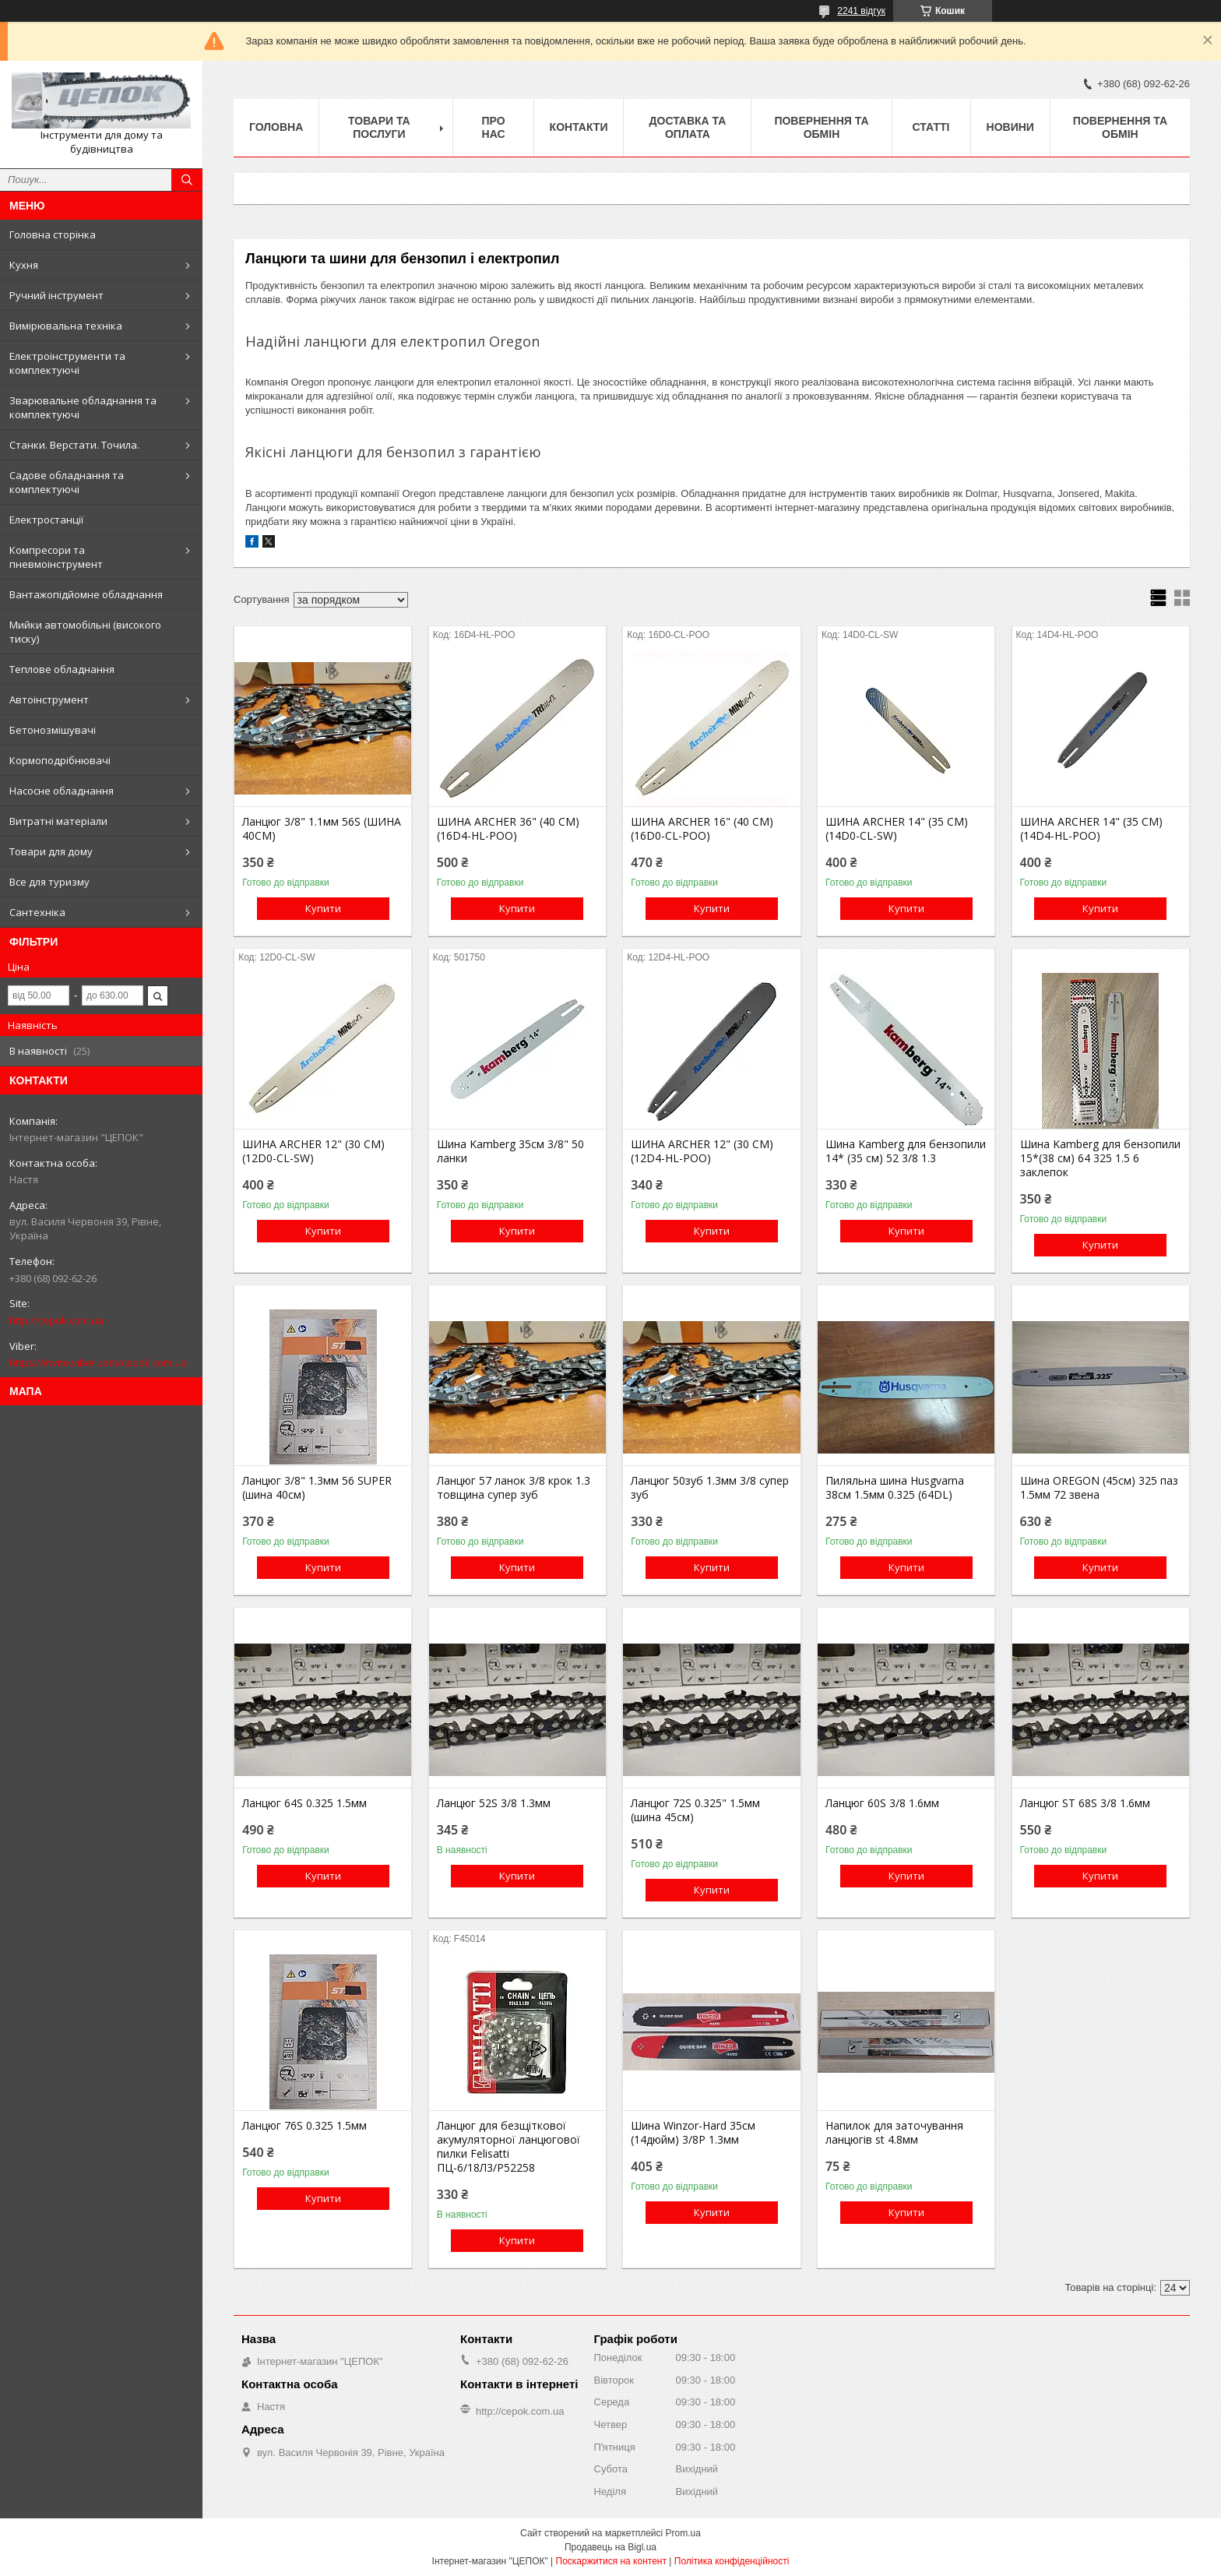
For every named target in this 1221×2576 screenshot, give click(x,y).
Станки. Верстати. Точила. (74, 445)
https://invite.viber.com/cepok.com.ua (98, 1362)
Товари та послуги (379, 127)
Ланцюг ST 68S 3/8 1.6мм (1085, 1803)
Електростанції (46, 520)
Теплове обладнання (61, 669)
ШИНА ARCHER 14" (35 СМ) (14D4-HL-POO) (1091, 829)
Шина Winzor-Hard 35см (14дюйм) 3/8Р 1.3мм (693, 2133)
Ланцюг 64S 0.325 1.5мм (304, 1803)
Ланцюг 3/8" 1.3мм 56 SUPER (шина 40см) (317, 1488)
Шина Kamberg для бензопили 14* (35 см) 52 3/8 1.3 (905, 1151)
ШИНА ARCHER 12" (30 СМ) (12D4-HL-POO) (702, 1151)
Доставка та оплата (688, 127)
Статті (931, 127)
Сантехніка (37, 912)
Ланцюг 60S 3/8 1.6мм (882, 1803)
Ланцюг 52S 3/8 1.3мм (494, 1803)
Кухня (23, 265)
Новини (1010, 127)
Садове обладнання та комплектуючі (66, 482)
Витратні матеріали (58, 821)
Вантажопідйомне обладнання (86, 594)
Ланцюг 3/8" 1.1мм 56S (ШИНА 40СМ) (321, 829)
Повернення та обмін (821, 127)
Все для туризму (49, 882)
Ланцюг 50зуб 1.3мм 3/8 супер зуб (710, 1488)
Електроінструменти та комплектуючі (67, 363)
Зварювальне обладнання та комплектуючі (83, 407)
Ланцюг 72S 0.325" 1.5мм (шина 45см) (695, 1810)
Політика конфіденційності (732, 2561)
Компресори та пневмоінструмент (56, 557)
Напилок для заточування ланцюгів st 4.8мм (894, 2133)
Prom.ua (683, 2533)
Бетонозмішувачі (52, 730)
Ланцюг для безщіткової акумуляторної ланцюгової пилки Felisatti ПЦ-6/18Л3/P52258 (508, 2147)
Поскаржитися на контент (611, 2561)
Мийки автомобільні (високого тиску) (85, 632)
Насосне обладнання (61, 791)
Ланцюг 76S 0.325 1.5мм (304, 2126)
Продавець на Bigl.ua (610, 2547)
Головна (276, 127)
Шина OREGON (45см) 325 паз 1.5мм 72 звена (1099, 1488)
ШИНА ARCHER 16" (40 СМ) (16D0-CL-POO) (702, 829)
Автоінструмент (49, 699)
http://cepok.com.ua (56, 1320)
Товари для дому (51, 851)
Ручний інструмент (56, 295)
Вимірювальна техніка (65, 326)
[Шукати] (186, 180)
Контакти (579, 127)
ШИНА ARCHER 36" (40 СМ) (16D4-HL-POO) (508, 829)
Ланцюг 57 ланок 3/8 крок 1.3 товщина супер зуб (513, 1488)
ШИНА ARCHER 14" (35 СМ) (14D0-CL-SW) (896, 829)
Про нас (493, 127)
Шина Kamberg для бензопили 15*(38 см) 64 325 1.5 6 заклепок (1100, 1158)
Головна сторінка (52, 234)
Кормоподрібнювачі (60, 760)
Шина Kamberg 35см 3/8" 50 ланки (510, 1151)
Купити (323, 908)
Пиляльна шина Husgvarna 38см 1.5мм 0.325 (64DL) (894, 1488)
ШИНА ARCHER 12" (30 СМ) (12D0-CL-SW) (313, 1151)
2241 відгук (861, 10)
